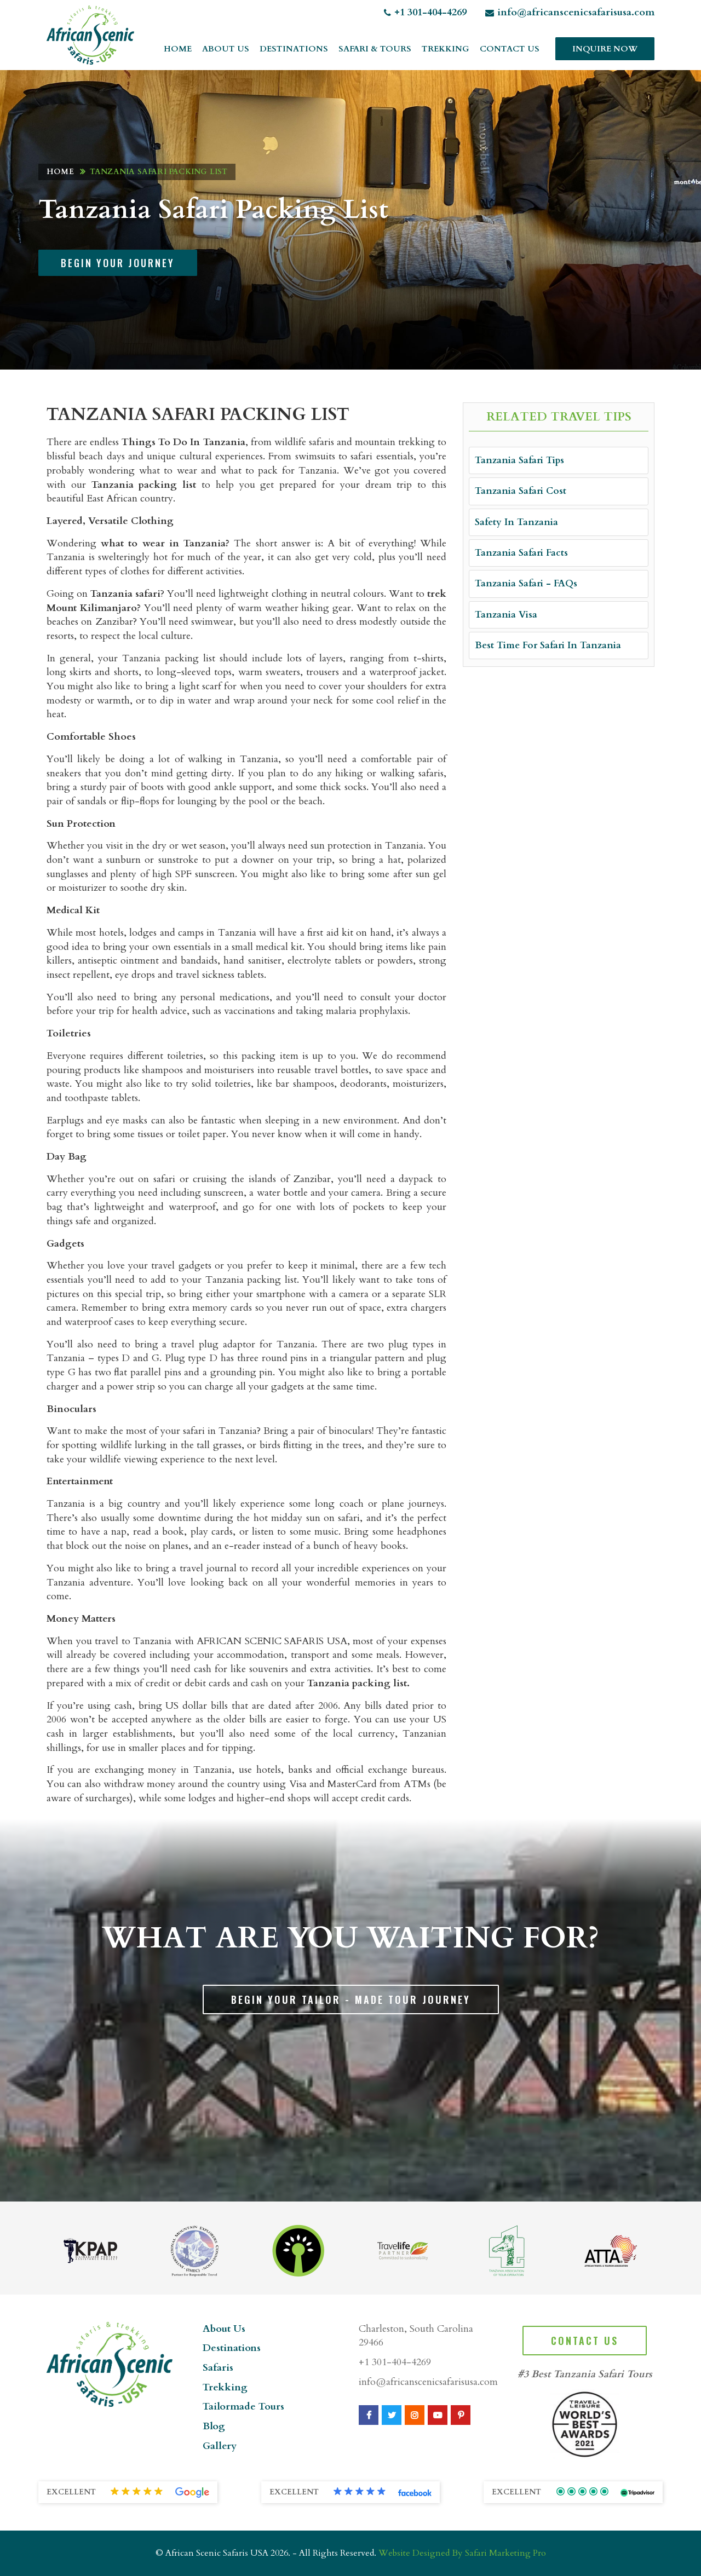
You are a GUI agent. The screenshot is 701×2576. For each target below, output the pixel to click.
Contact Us (509, 48)
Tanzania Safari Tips (519, 460)
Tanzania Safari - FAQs (526, 583)
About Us (225, 48)
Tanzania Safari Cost (520, 491)
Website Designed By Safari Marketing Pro (462, 2553)
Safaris (218, 2368)
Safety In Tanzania (516, 522)
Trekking (445, 48)
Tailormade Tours (243, 2406)
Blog (214, 2426)
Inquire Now (604, 48)
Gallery (220, 2446)
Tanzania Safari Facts (521, 552)
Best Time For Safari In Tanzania (548, 645)
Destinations (294, 48)
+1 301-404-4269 (425, 12)
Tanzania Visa (506, 614)
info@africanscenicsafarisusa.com (569, 12)
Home (178, 48)
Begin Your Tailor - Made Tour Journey (350, 1999)
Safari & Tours (374, 48)
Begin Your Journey (118, 263)
